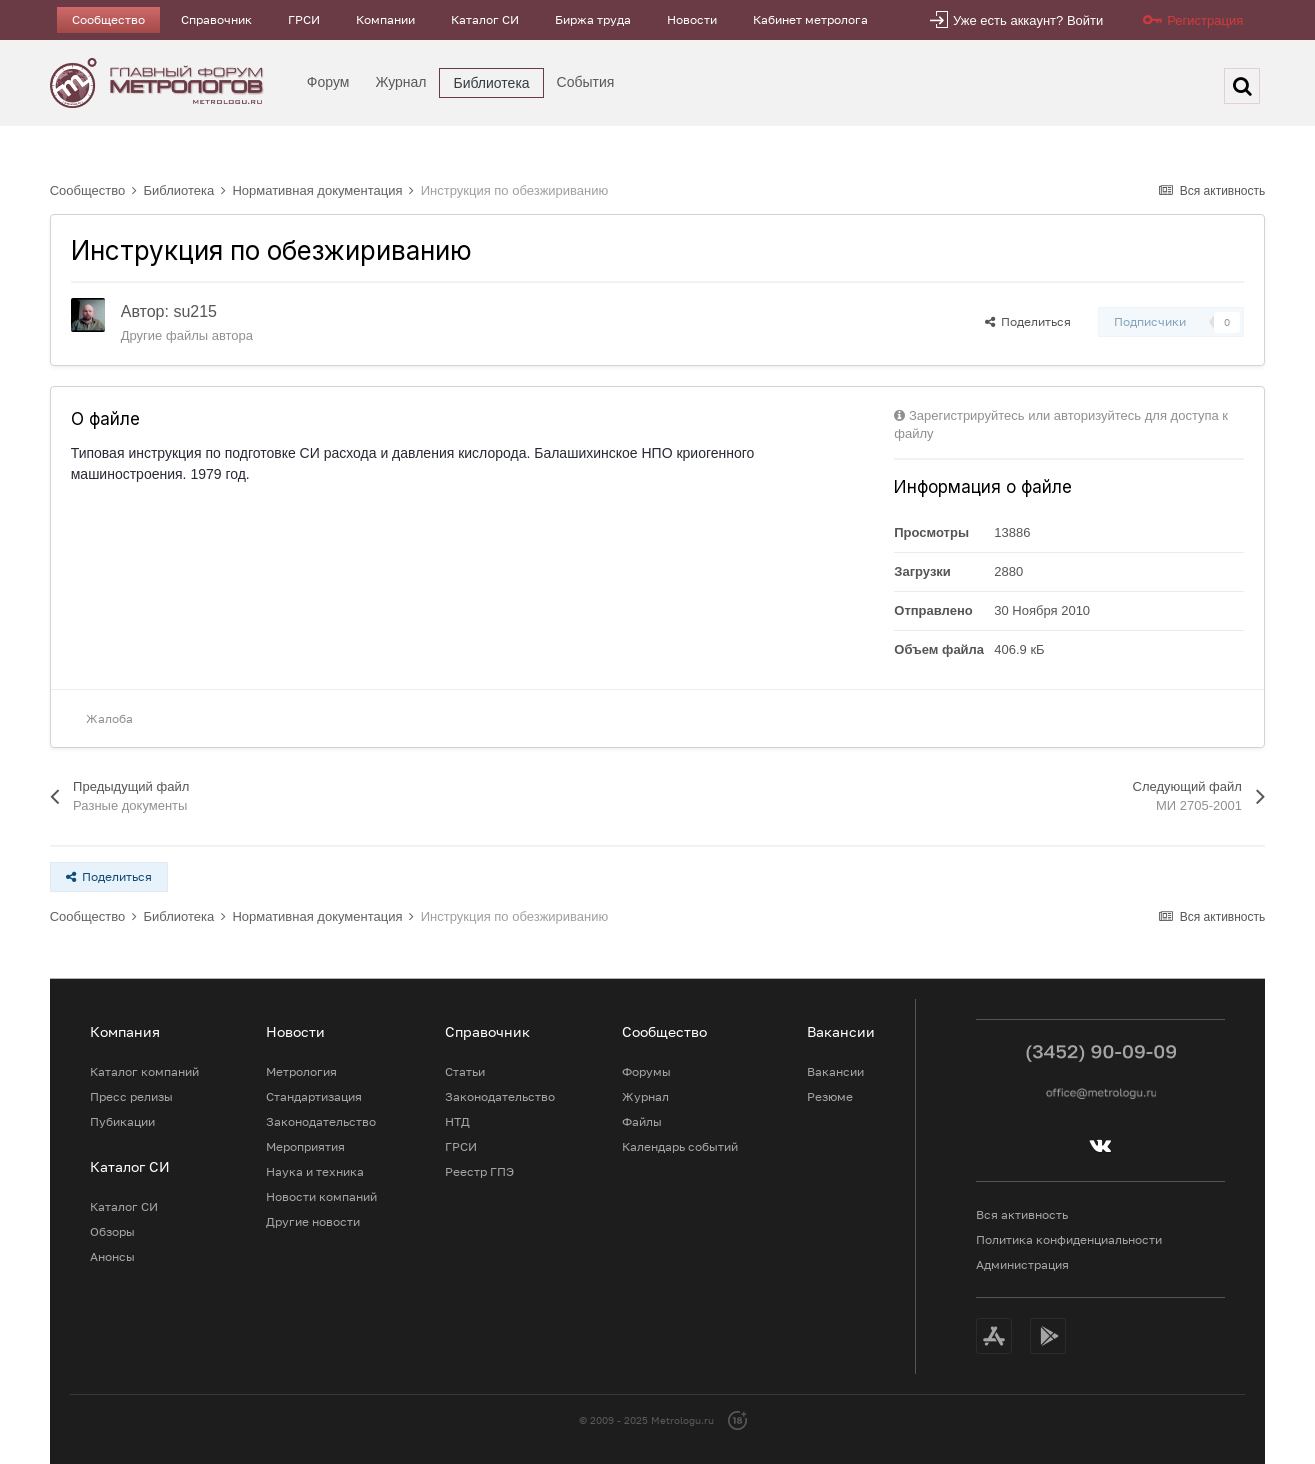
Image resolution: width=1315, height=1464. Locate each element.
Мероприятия (305, 1146)
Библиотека (491, 83)
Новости (692, 19)
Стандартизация (314, 1096)
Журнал (400, 82)
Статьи (465, 1071)
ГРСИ (304, 19)
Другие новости (313, 1221)
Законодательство (321, 1121)
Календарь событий (680, 1146)
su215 (195, 311)
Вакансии (835, 1071)
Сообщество (108, 19)
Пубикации (122, 1121)
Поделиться (1028, 321)
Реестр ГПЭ (479, 1171)
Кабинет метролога (810, 19)
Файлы (642, 1121)
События (586, 82)
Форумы (646, 1071)
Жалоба (109, 718)
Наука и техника (315, 1171)
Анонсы (112, 1256)
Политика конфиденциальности (1069, 1239)
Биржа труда (593, 19)
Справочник (216, 19)
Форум (328, 82)
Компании (385, 19)
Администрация (1022, 1264)
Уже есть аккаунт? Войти (1028, 20)
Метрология (301, 1071)
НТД (457, 1121)
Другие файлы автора (187, 335)
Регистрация (1205, 20)
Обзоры (112, 1231)
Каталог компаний (144, 1071)
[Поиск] (1242, 86)
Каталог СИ (485, 19)
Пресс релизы (131, 1096)
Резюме (830, 1096)
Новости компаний (321, 1196)
